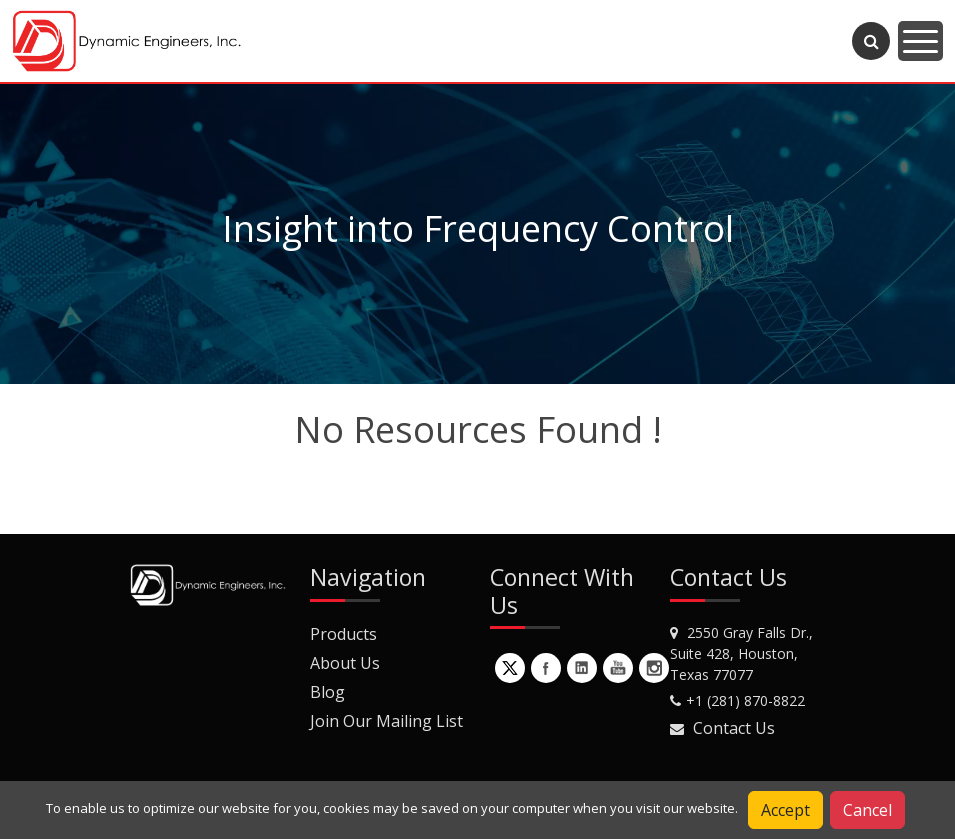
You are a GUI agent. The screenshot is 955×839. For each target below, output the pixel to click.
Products (343, 634)
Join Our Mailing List (386, 721)
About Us (345, 663)
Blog (327, 692)
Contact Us (734, 728)
